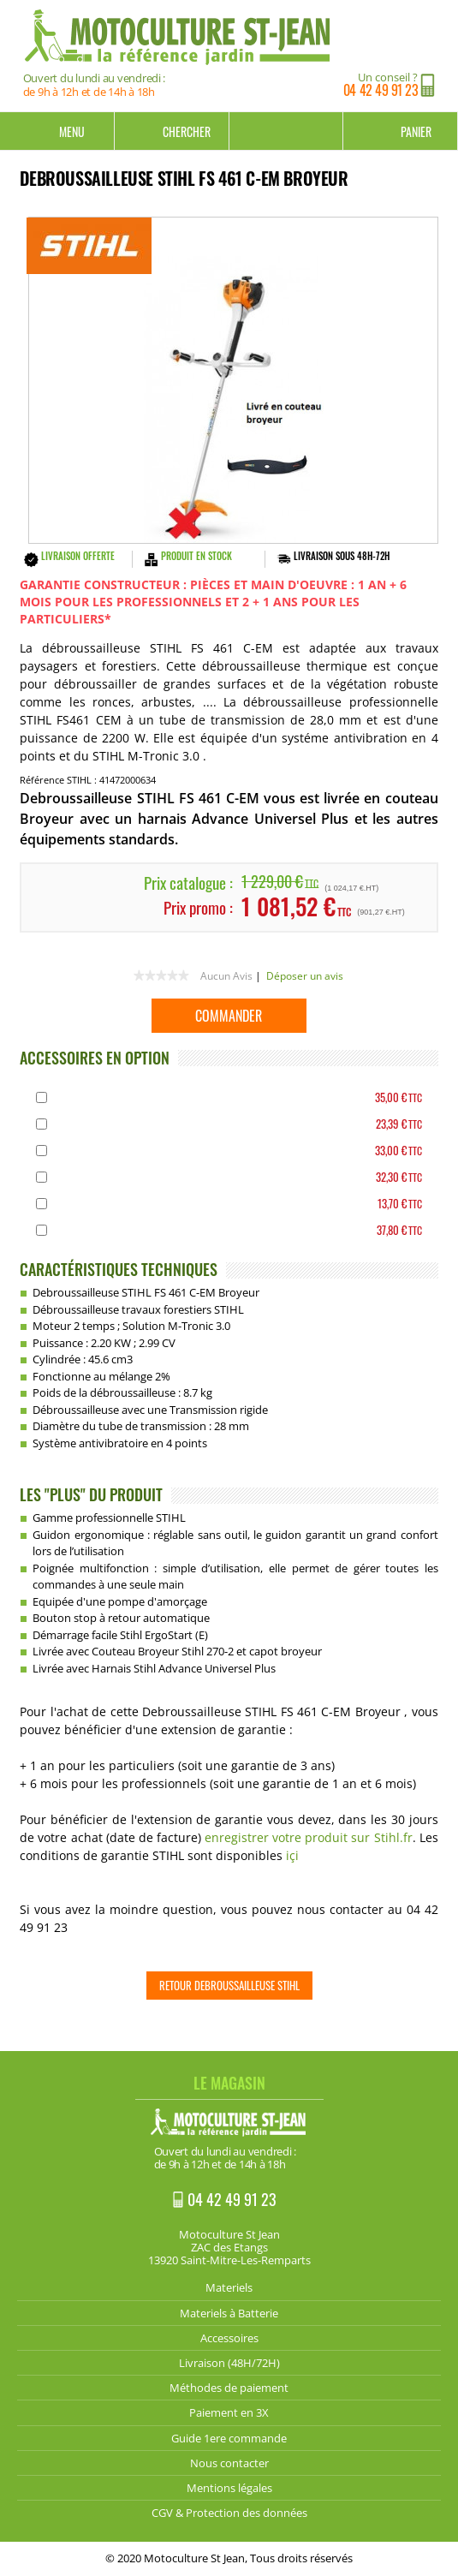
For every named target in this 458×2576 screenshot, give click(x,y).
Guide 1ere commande (229, 2438)
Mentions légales (229, 2488)
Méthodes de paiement (229, 2387)
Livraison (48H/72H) (229, 2362)
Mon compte (286, 131)
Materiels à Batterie (229, 2313)
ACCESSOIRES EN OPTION (95, 1057)
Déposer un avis (304, 976)
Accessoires (229, 2338)
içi (292, 1855)
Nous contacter (229, 2463)
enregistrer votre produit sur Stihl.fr (308, 1837)
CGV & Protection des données (229, 2512)
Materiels (229, 2287)
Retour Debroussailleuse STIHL (229, 1985)
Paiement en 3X (229, 2412)
